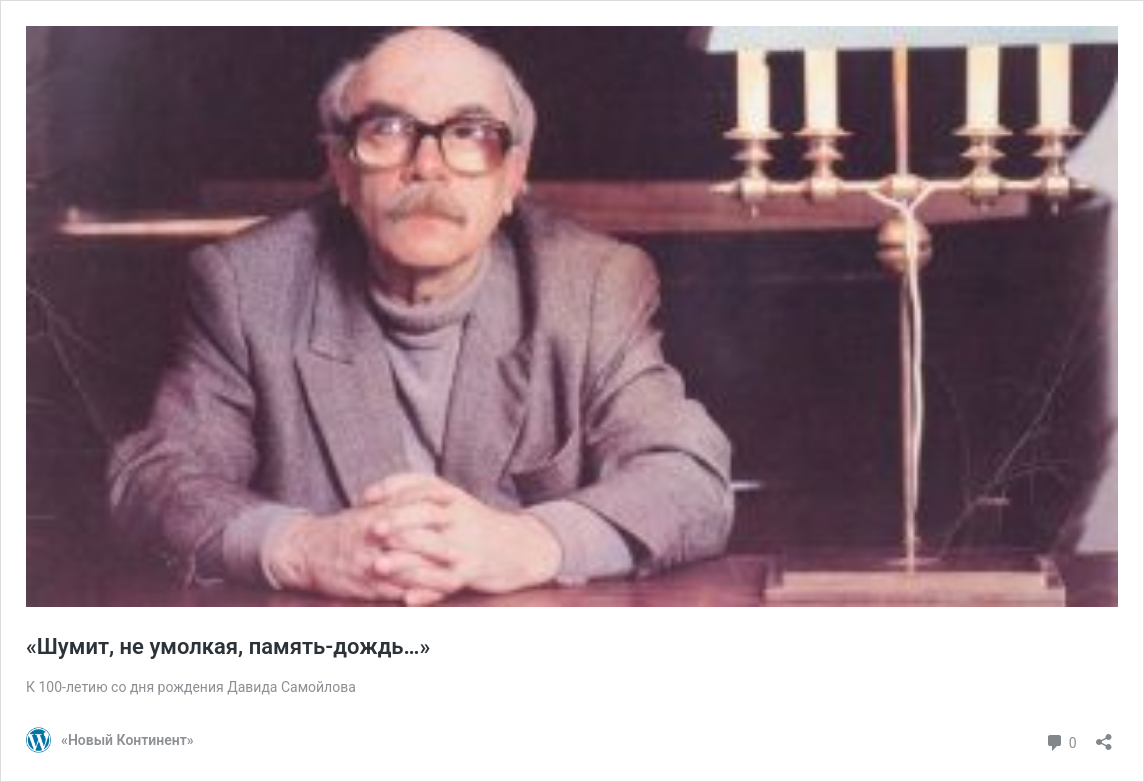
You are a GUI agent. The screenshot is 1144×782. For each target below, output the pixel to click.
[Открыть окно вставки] (1104, 735)
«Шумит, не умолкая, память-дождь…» (228, 646)
